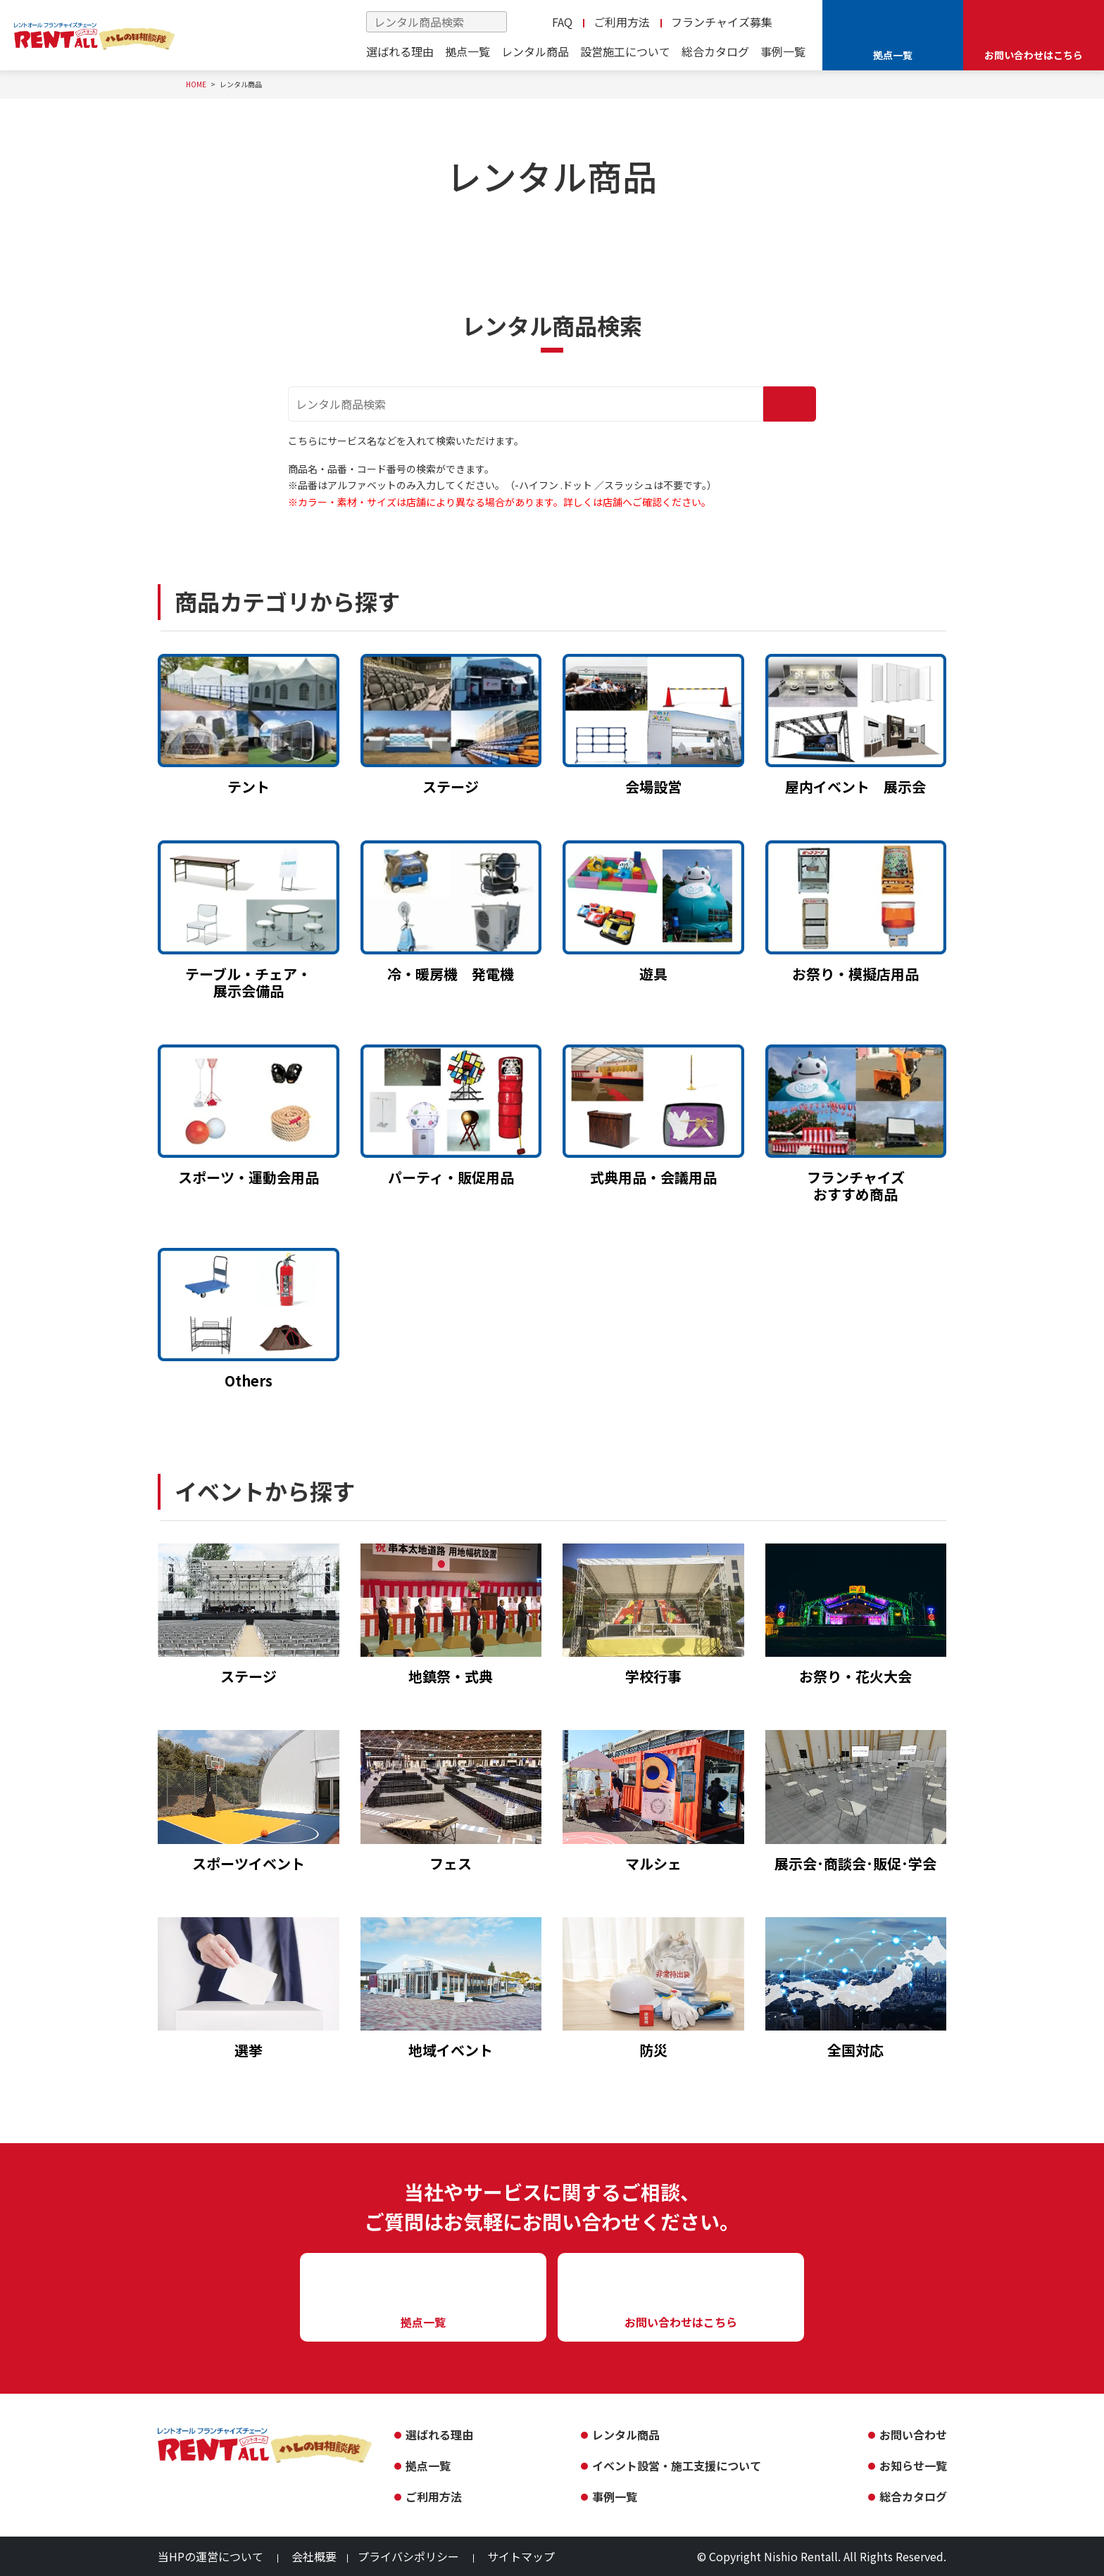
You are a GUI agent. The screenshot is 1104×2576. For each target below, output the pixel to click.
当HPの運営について (210, 2556)
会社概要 (314, 2556)
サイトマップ (521, 2556)
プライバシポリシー (408, 2556)
